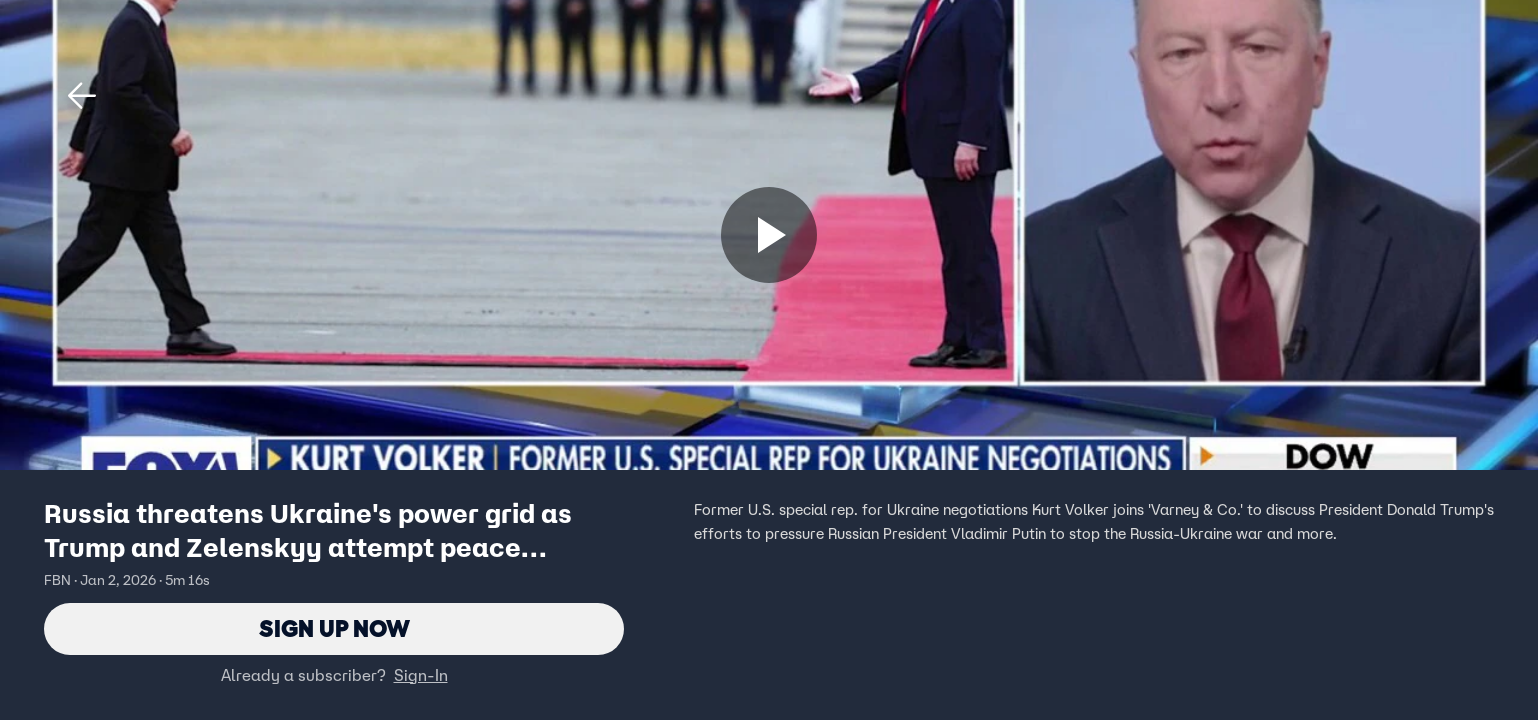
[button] (82, 96)
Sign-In (421, 675)
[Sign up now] (769, 235)
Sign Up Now (334, 628)
